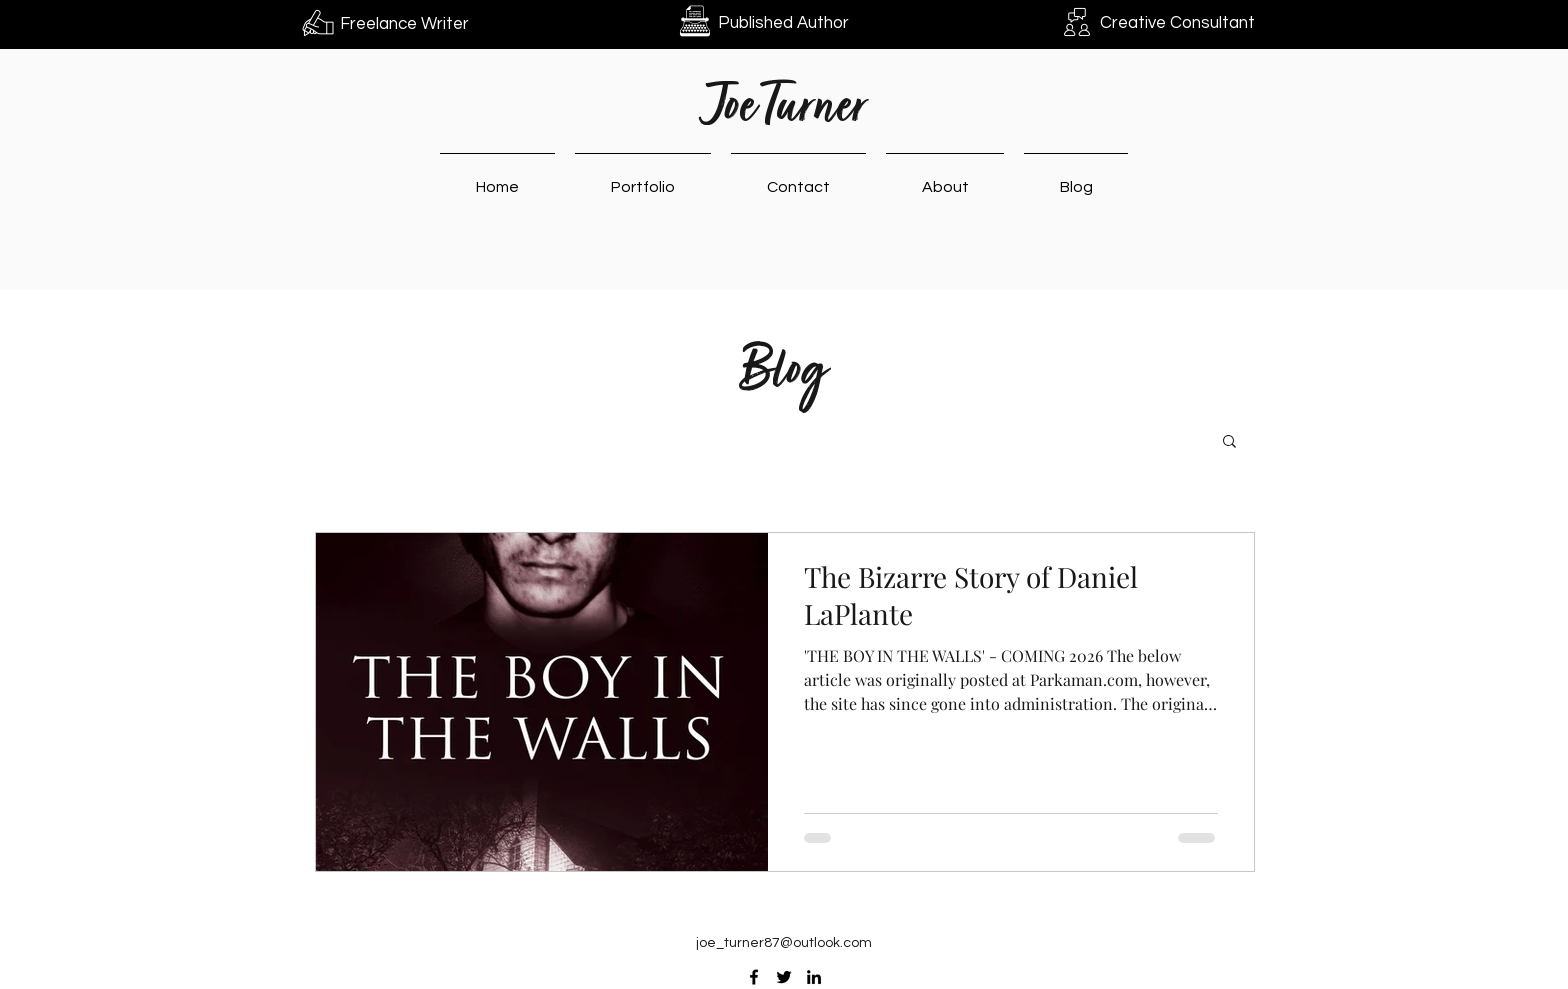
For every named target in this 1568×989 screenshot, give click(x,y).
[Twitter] (784, 977)
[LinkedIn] (814, 977)
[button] (1229, 442)
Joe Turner (784, 109)
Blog (783, 373)
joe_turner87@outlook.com (784, 943)
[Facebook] (754, 977)
